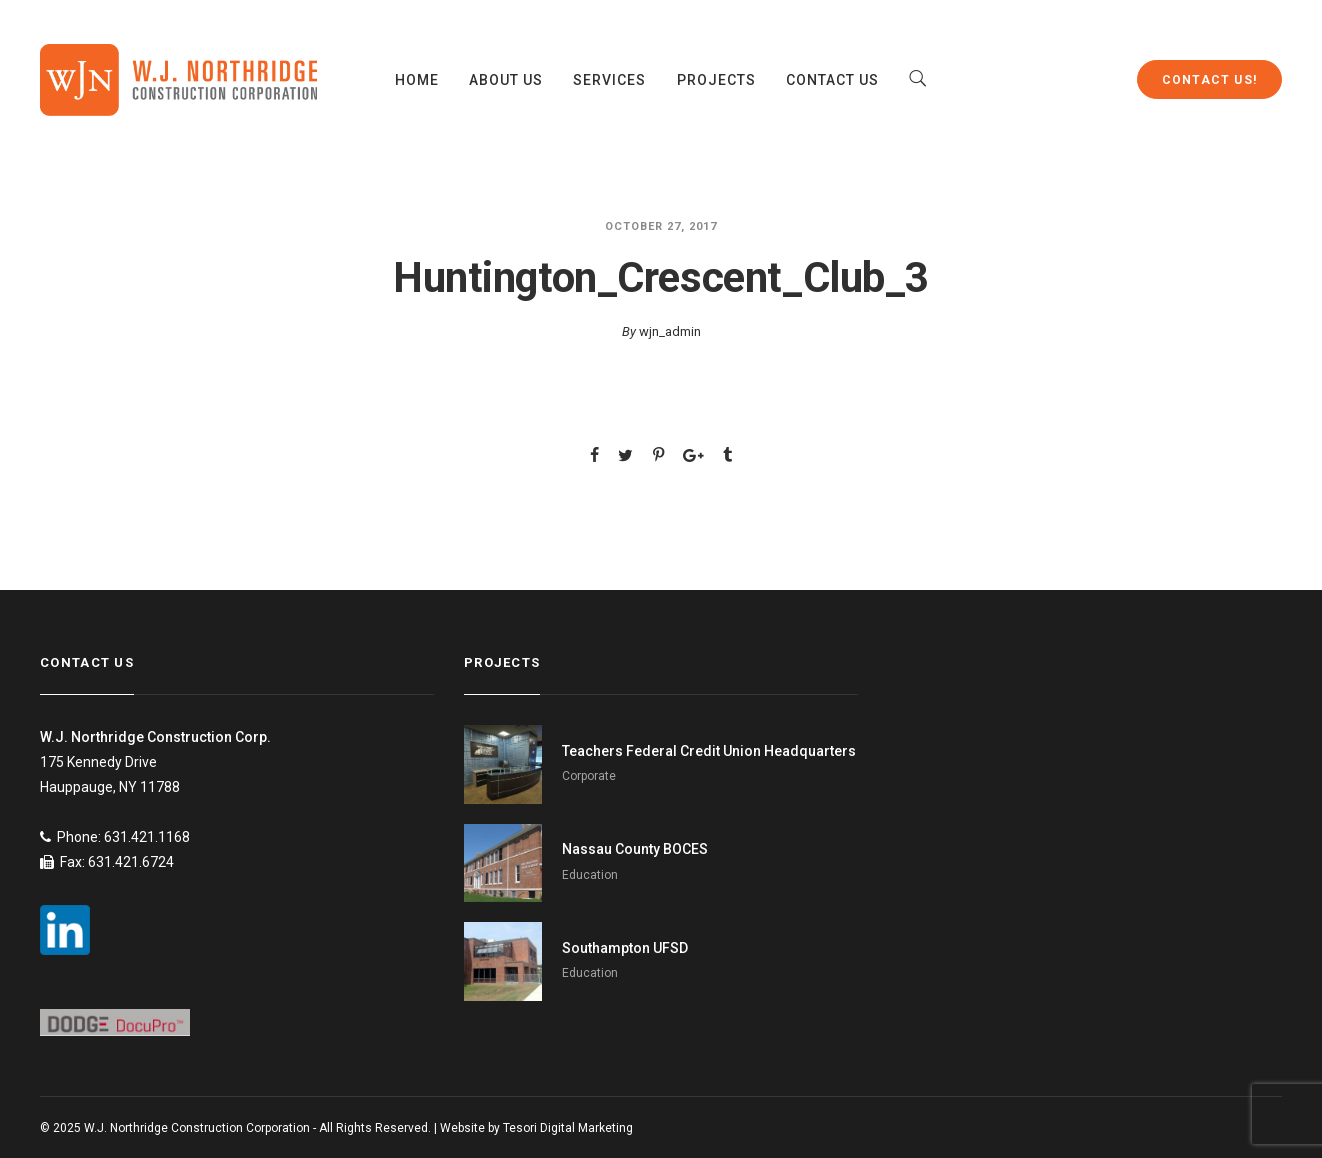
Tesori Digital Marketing (568, 1128)
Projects (716, 80)
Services (609, 80)
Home (417, 80)
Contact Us (833, 80)
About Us (506, 80)
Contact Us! (1209, 80)
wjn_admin (670, 331)
